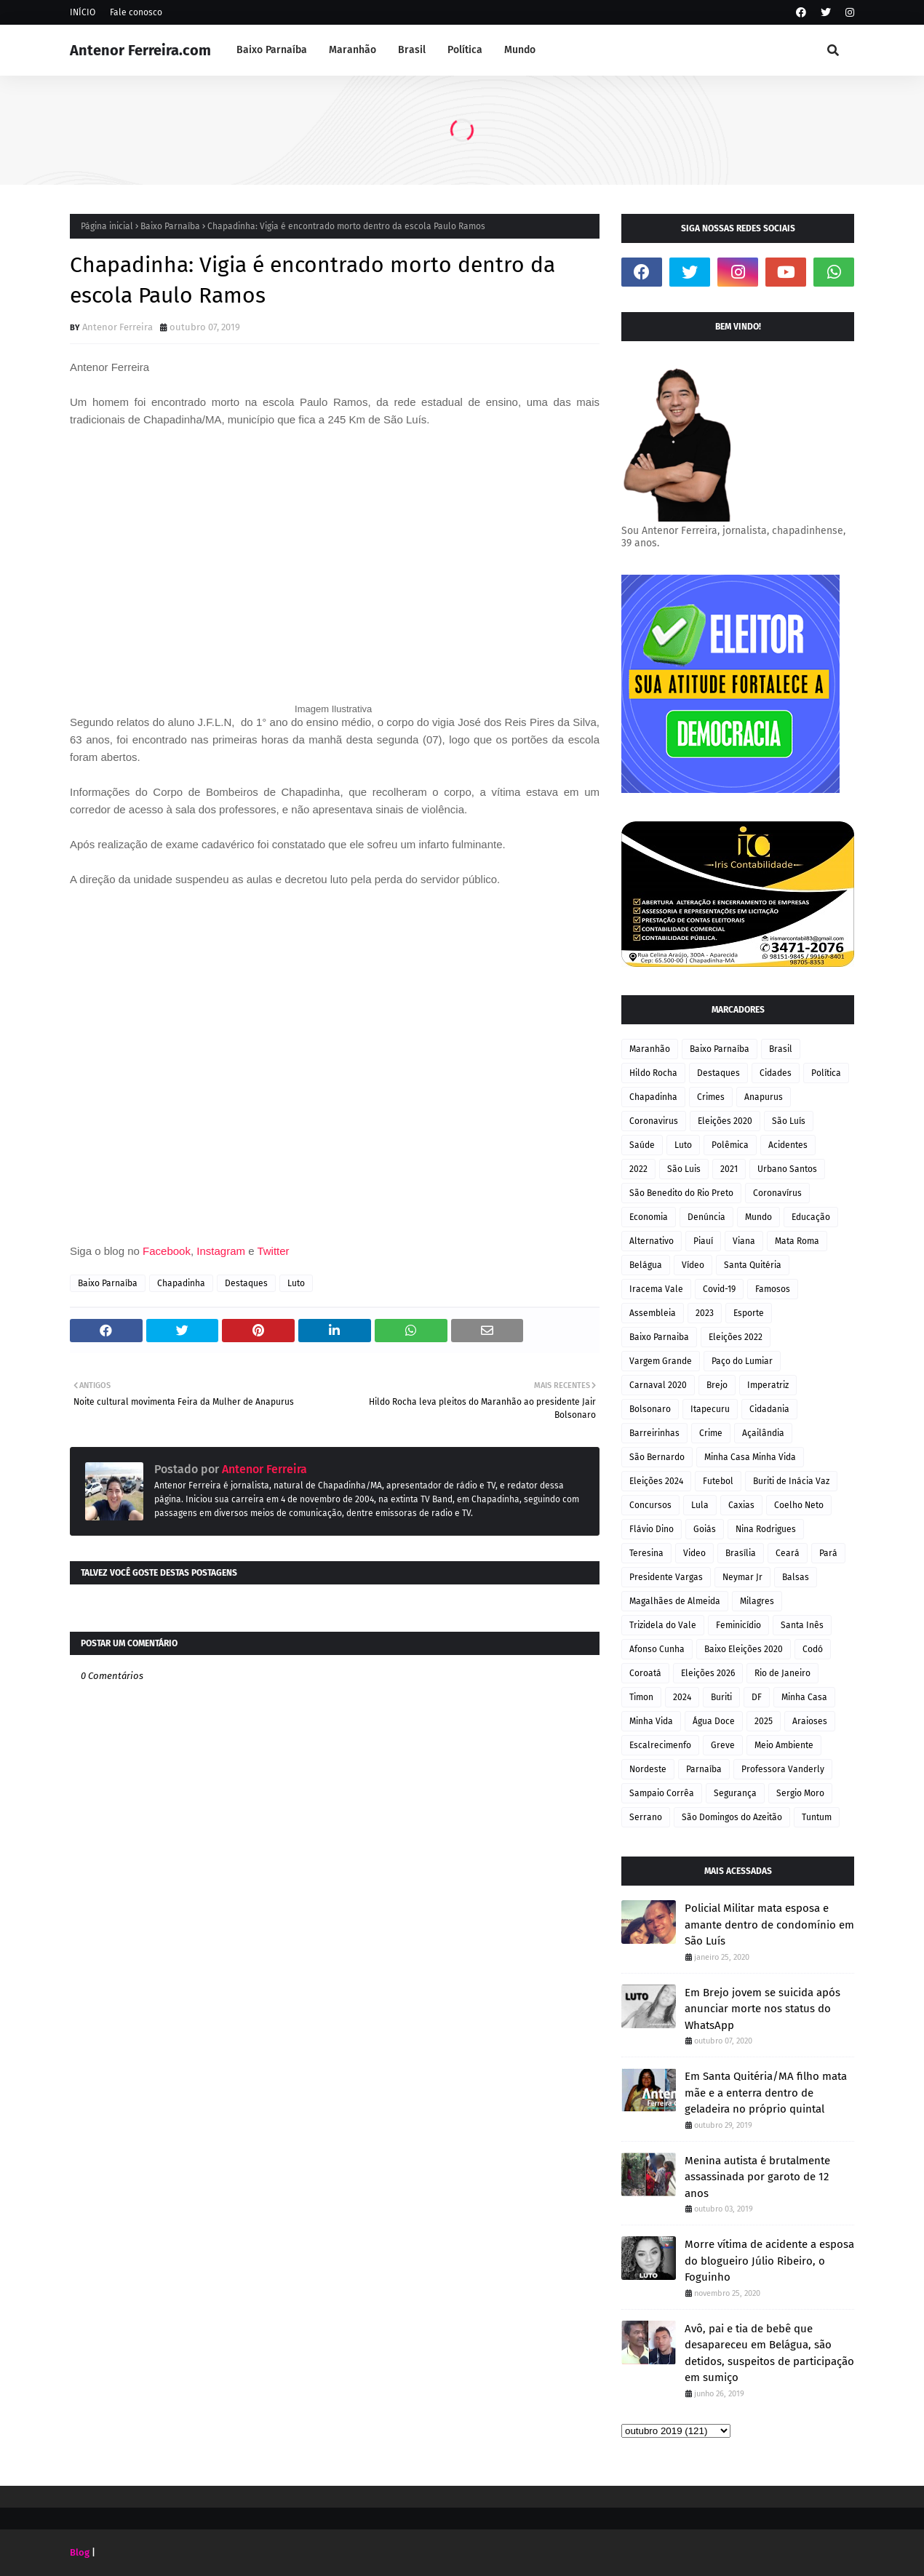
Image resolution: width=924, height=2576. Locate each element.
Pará (828, 1553)
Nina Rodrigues (766, 1529)
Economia (648, 1217)
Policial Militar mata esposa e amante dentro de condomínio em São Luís (769, 1924)
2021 (729, 1169)
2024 (682, 1697)
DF (757, 1697)
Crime (710, 1433)
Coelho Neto (799, 1505)
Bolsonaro (650, 1409)
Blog (79, 2552)
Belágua (645, 1265)
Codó (812, 1649)
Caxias (741, 1505)
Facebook (167, 1251)
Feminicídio (738, 1625)
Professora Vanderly (782, 1769)
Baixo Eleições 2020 (743, 1649)
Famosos (772, 1289)
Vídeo (693, 1265)
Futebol (718, 1481)
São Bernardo (657, 1457)
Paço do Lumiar (742, 1361)
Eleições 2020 (725, 1121)
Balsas (795, 1577)
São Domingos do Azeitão (732, 1817)
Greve (723, 1745)
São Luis (684, 1169)
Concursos (650, 1505)
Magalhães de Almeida (674, 1601)
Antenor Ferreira (117, 327)
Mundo (758, 1217)
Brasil (780, 1049)
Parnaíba (704, 1769)
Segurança (735, 1793)
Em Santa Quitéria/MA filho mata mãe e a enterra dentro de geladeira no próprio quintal (766, 2093)
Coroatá (645, 1673)
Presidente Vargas (666, 1577)
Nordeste (647, 1769)
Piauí (703, 1241)
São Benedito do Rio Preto (681, 1193)
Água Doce (714, 1721)
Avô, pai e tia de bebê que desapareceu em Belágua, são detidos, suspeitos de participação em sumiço (769, 2353)
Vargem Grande (660, 1361)
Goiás (704, 1529)
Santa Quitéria (752, 1265)
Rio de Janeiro (782, 1673)
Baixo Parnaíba (170, 226)
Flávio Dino (651, 1529)
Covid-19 (719, 1289)
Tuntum (817, 1817)
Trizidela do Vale (662, 1625)
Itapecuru (710, 1409)
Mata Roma (797, 1241)
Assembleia (652, 1313)
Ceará (788, 1553)
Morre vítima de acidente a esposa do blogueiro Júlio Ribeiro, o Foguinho (769, 2261)
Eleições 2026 (708, 1673)
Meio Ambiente (783, 1745)
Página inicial (107, 226)
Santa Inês (802, 1625)
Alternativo (651, 1241)
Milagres (757, 1601)
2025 (763, 1721)
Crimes (711, 1097)
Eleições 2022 (735, 1337)
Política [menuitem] (464, 50)
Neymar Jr (742, 1577)
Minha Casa (804, 1697)
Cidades (776, 1073)
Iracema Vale (656, 1289)
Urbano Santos (787, 1169)
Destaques (246, 1283)
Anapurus (763, 1097)
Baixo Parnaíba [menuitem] (271, 50)
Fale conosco (136, 12)
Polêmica (730, 1145)
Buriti (721, 1697)
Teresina (646, 1553)
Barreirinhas (654, 1433)
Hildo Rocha (653, 1073)
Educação (811, 1217)
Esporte (748, 1313)
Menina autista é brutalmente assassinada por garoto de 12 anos (757, 2177)
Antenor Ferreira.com (140, 50)
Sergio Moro (800, 1793)
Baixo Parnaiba (659, 1337)
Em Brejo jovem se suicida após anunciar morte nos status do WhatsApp (762, 2009)
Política (826, 1073)
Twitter (273, 1251)
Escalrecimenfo (660, 1745)
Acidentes (788, 1145)
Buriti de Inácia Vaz (791, 1481)
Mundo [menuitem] (519, 50)
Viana (744, 1241)
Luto (296, 1283)
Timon (641, 1697)
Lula (700, 1505)
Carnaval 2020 (658, 1385)
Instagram (220, 1251)
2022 (638, 1169)
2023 (705, 1313)
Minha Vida (651, 1721)
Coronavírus (777, 1193)
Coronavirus (653, 1121)
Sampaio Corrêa (661, 1793)
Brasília (740, 1553)
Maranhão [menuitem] (352, 50)
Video (694, 1553)
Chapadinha (181, 1283)
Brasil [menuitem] (412, 50)
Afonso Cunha (657, 1649)
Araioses (809, 1721)
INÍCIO (82, 12)
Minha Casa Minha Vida (750, 1457)
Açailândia (763, 1433)
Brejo (717, 1385)
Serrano (645, 1817)
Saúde (642, 1145)
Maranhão (649, 1049)
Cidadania (769, 1409)
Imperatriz (768, 1385)
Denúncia (706, 1217)
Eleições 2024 (656, 1481)
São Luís (788, 1121)
